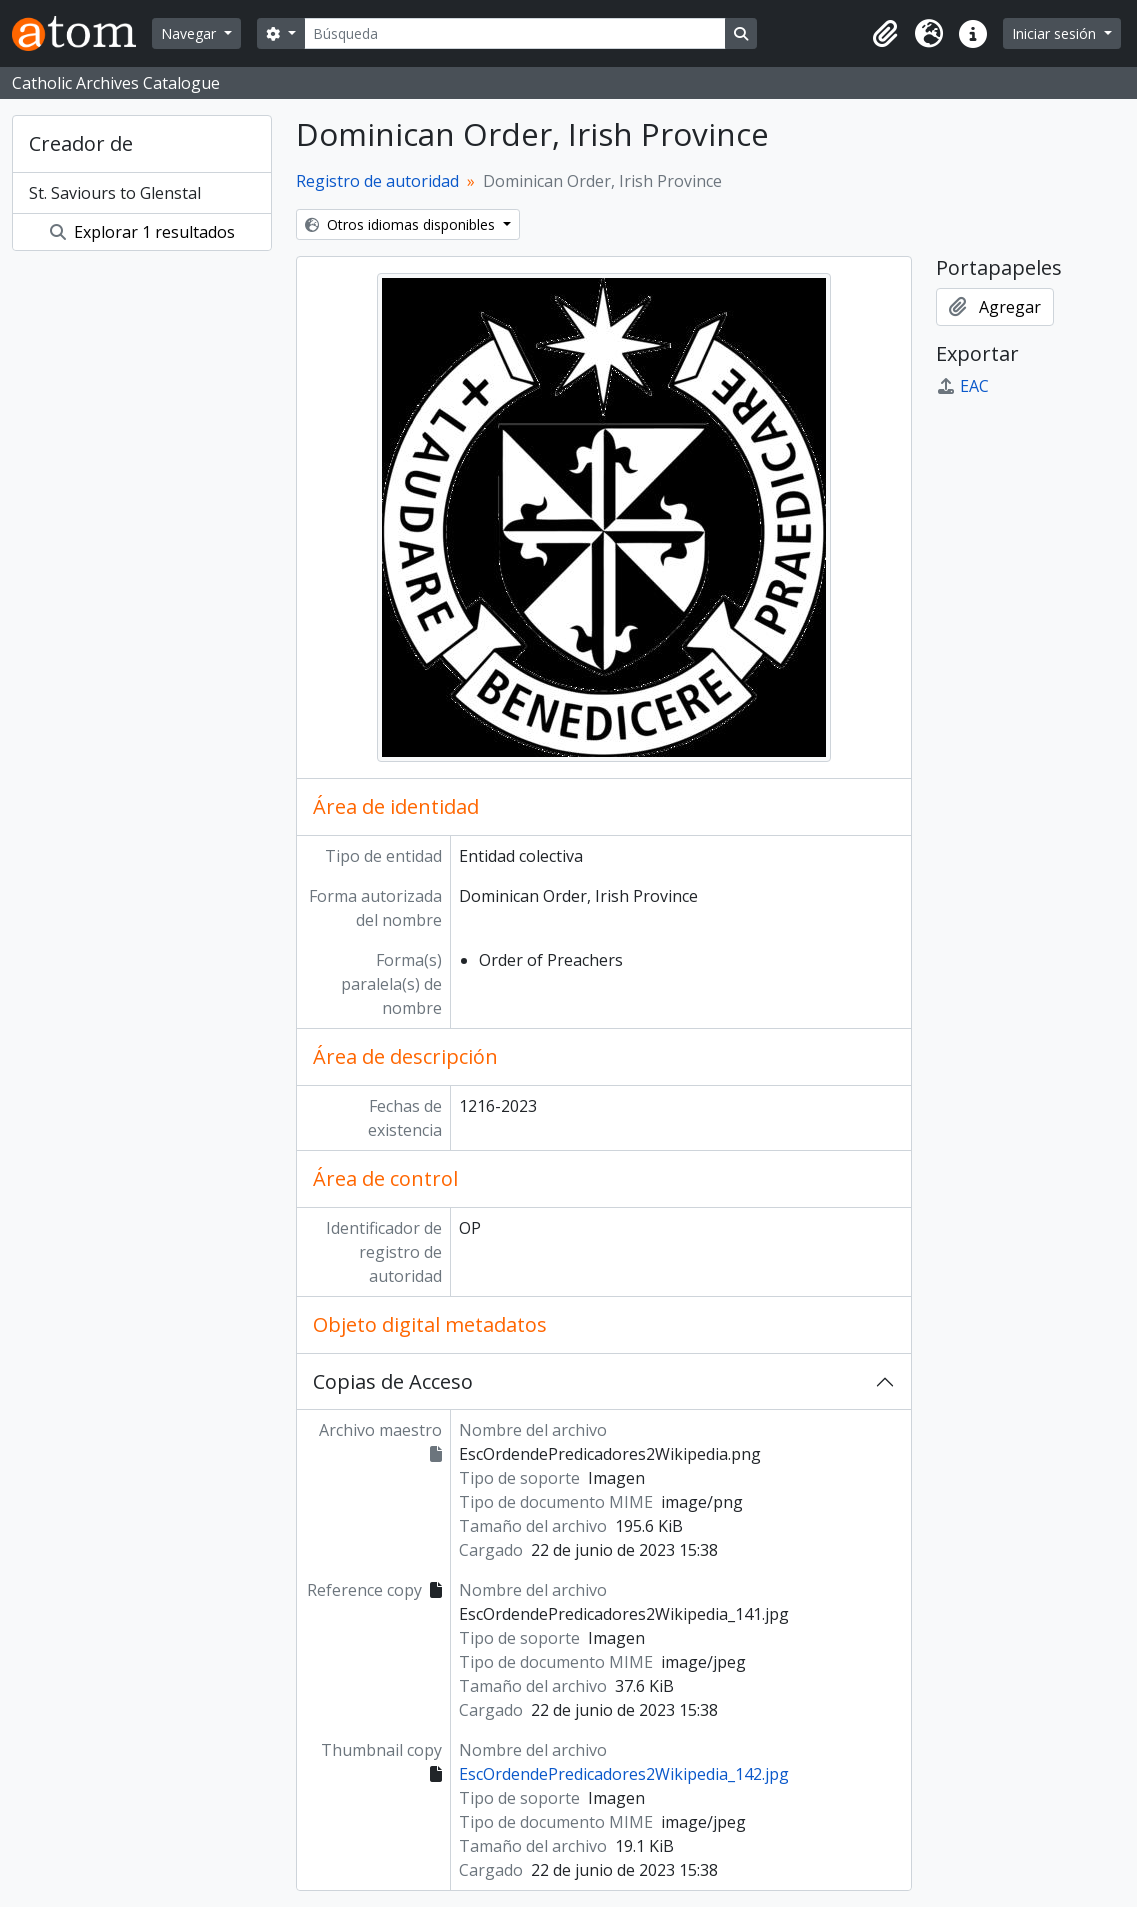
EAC (962, 386)
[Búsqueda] (515, 33)
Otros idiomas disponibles (402, 224)
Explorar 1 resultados (142, 232)
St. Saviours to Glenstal (115, 193)
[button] (885, 34)
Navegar (190, 33)
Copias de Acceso (393, 1381)
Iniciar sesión (1056, 33)
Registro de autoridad (377, 181)
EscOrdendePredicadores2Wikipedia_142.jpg (624, 1774)
